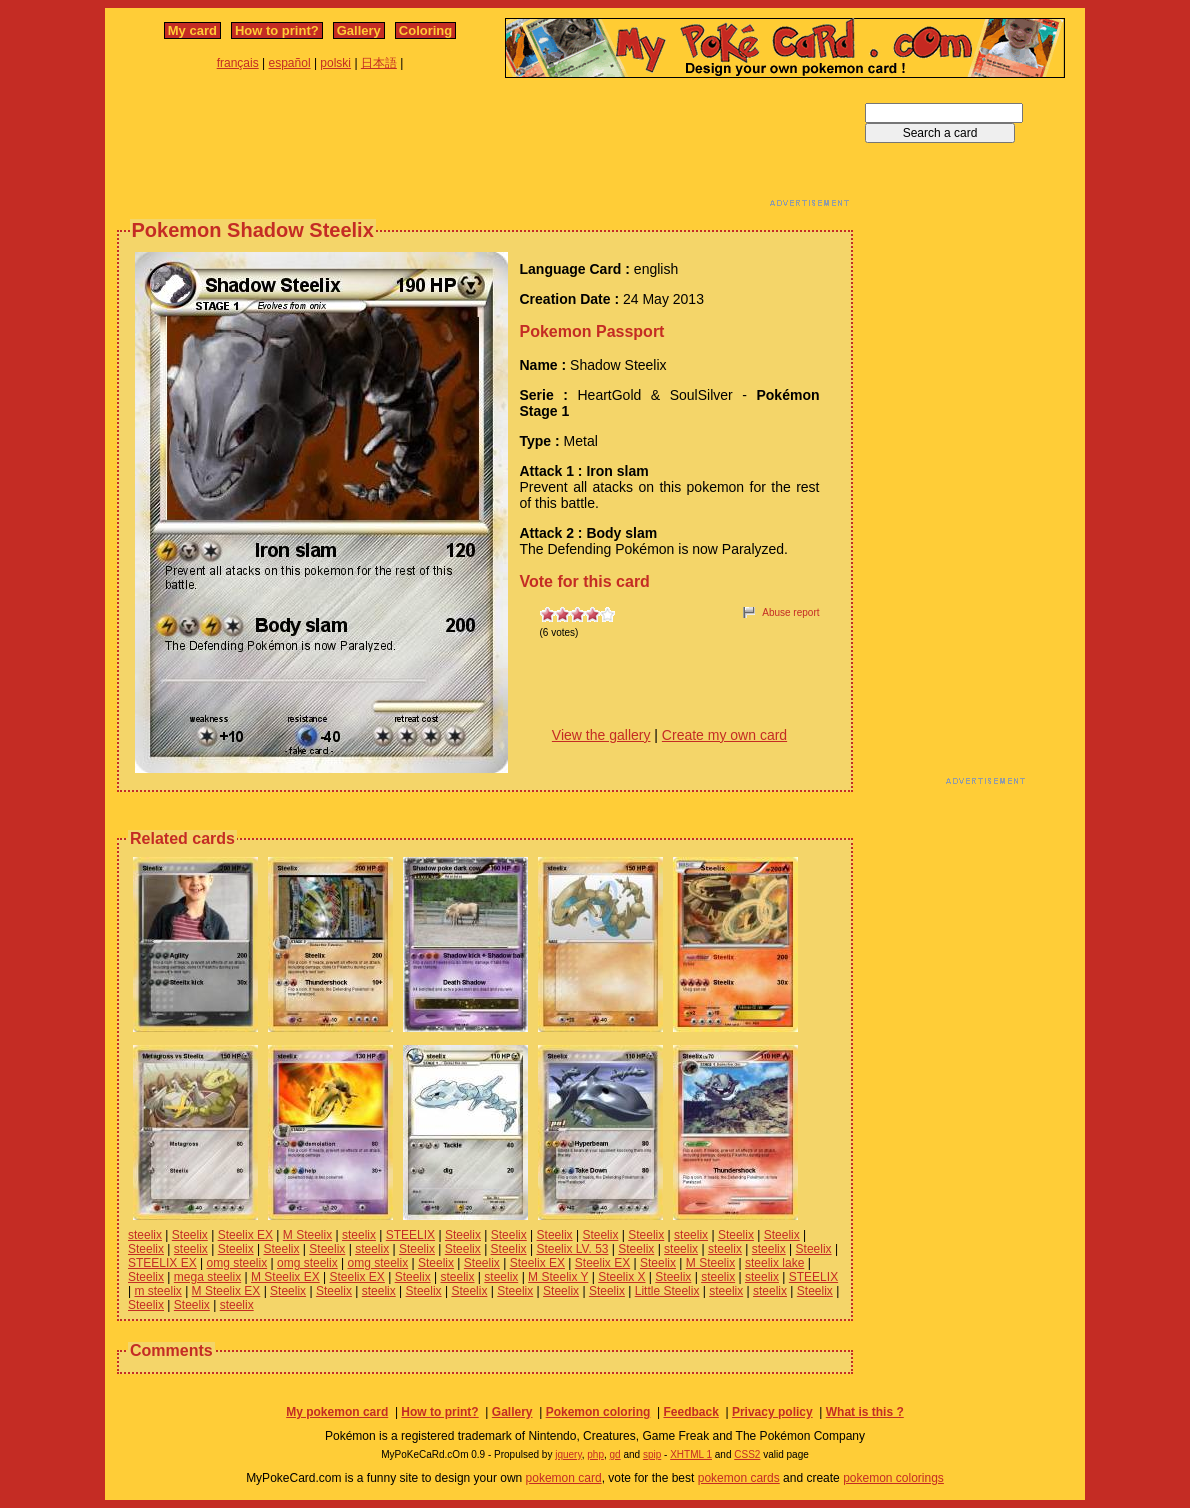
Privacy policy (772, 1412)
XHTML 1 (691, 1454)
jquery (568, 1454)
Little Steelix (667, 1291)
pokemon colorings (893, 1478)
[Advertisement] (485, 148)
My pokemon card (337, 1412)
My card (192, 30)
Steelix (190, 1235)
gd (615, 1454)
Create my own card (724, 735)
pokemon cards (739, 1478)
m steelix (157, 1291)
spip (652, 1454)
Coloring (425, 30)
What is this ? (865, 1412)
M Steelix (307, 1235)
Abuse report (790, 612)
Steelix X (621, 1277)
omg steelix (237, 1263)
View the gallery (601, 735)
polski (335, 63)
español (290, 63)
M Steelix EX (285, 1277)
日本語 (379, 63)
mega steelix (207, 1277)
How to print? (277, 30)
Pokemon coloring (598, 1412)
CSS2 (747, 1454)
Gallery (359, 30)
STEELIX (410, 1235)
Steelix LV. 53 (572, 1249)
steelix (145, 1235)
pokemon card (564, 1478)
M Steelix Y (558, 1277)
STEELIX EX (162, 1263)
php (595, 1454)
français (238, 63)
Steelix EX (245, 1235)
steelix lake (774, 1263)
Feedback (690, 1412)
